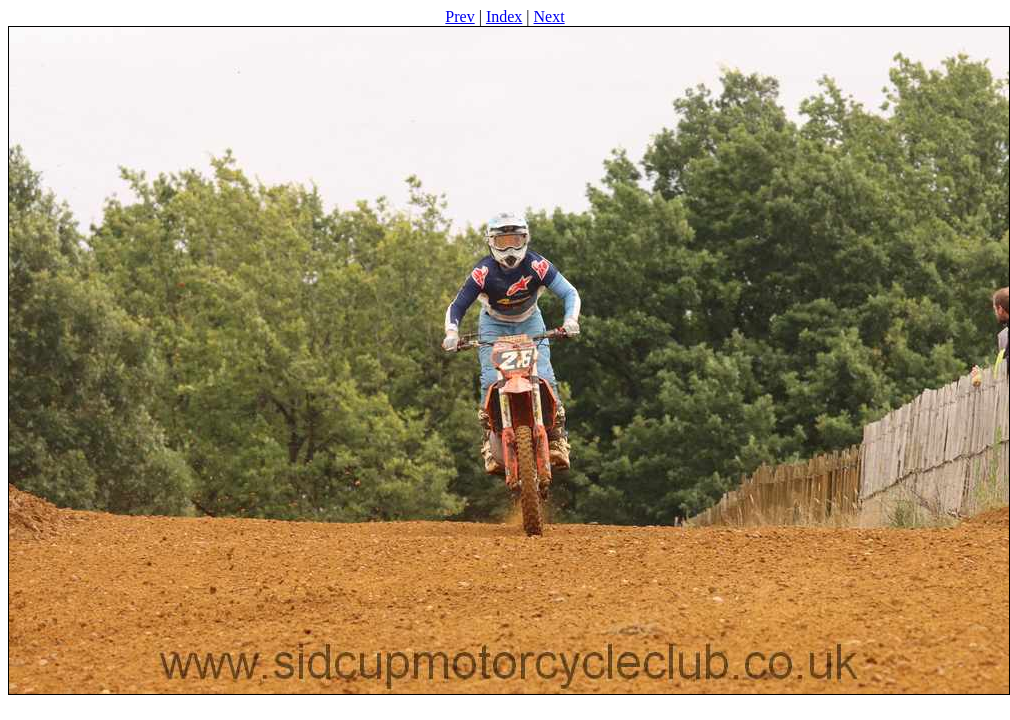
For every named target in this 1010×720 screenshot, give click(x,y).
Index (504, 16)
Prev (459, 16)
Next (549, 16)
